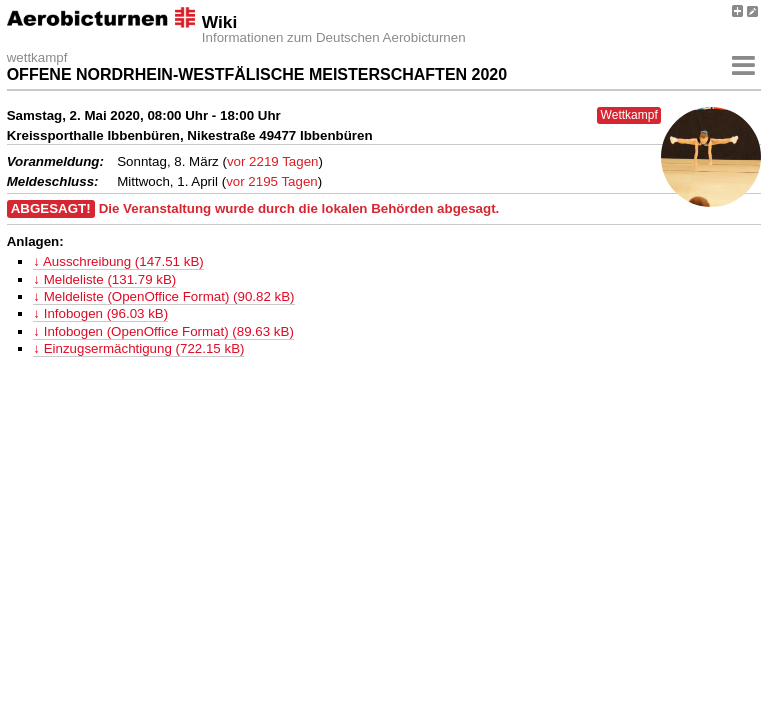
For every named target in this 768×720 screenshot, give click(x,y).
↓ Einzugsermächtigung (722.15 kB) (138, 348)
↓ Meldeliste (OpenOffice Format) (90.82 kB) (163, 296)
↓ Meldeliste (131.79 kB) (104, 279)
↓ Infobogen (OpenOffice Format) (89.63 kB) (163, 331)
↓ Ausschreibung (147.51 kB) (118, 261)
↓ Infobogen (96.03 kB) (100, 313)
